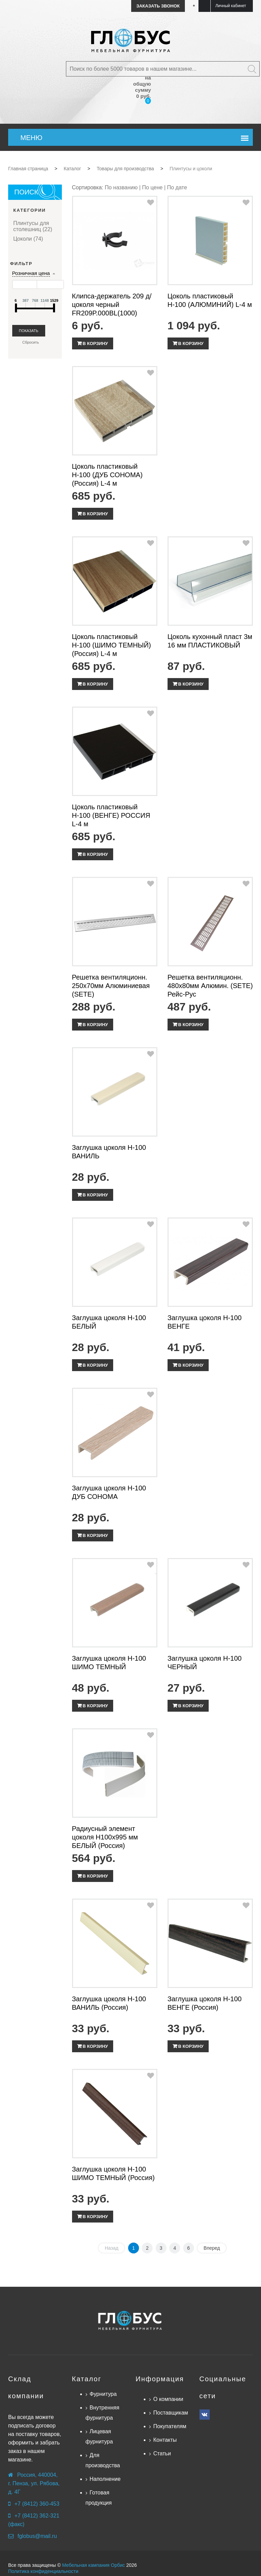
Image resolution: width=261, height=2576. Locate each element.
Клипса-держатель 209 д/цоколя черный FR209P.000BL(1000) (112, 304)
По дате (177, 187)
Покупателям (169, 2426)
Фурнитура (103, 2394)
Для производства (103, 2460)
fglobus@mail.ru (37, 2536)
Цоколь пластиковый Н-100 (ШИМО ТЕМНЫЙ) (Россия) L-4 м (111, 645)
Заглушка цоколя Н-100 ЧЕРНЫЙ (205, 1663)
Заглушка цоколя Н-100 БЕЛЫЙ (109, 1322)
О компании (168, 2399)
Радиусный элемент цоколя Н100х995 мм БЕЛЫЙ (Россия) (105, 1837)
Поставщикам (170, 2413)
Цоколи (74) (28, 239)
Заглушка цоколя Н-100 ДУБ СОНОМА (109, 1492)
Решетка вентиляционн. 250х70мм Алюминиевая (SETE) (111, 985)
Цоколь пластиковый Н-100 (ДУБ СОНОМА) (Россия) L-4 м (107, 475)
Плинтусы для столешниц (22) (32, 226)
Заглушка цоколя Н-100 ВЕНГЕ (205, 1322)
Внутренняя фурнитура (103, 2413)
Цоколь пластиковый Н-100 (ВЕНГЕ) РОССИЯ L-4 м (111, 815)
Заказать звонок (157, 5)
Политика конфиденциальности (43, 2571)
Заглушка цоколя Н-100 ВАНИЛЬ (109, 1152)
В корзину (95, 343)
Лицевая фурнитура (99, 2436)
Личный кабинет (230, 5)
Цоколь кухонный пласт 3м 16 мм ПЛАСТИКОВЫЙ (210, 641)
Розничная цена (31, 273)
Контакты (165, 2440)
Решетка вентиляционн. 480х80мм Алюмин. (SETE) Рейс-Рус (210, 985)
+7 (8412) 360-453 (36, 2504)
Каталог (87, 2379)
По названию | (123, 187)
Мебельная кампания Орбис (93, 2565)
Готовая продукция (99, 2498)
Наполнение (105, 2479)
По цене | (154, 187)
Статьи (162, 2453)
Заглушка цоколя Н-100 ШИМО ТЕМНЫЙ (109, 1663)
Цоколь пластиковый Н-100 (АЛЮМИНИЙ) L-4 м (210, 300)
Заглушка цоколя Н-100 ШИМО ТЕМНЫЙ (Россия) (113, 2173)
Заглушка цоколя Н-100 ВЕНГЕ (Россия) (205, 2003)
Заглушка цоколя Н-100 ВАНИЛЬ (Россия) (109, 2003)
